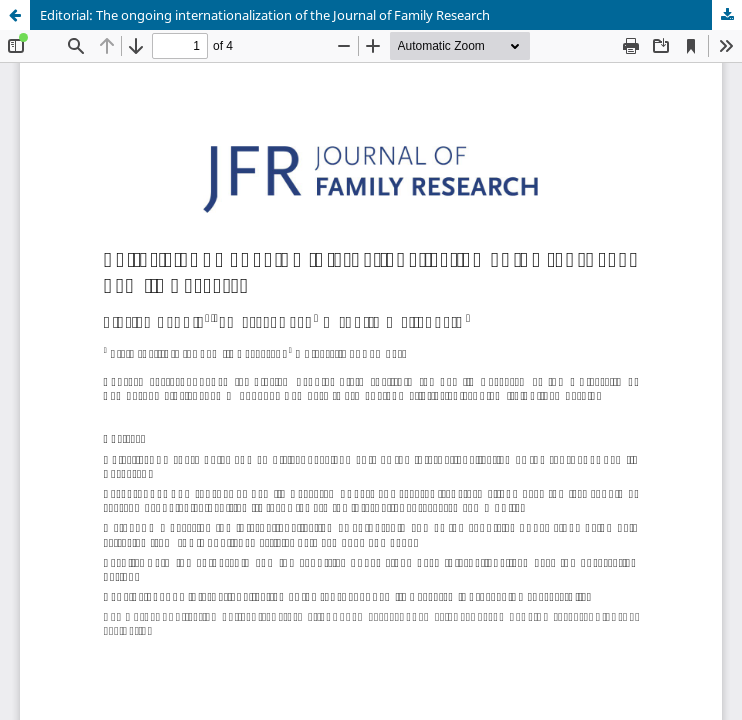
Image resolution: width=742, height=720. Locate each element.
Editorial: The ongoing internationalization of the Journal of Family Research (265, 15)
